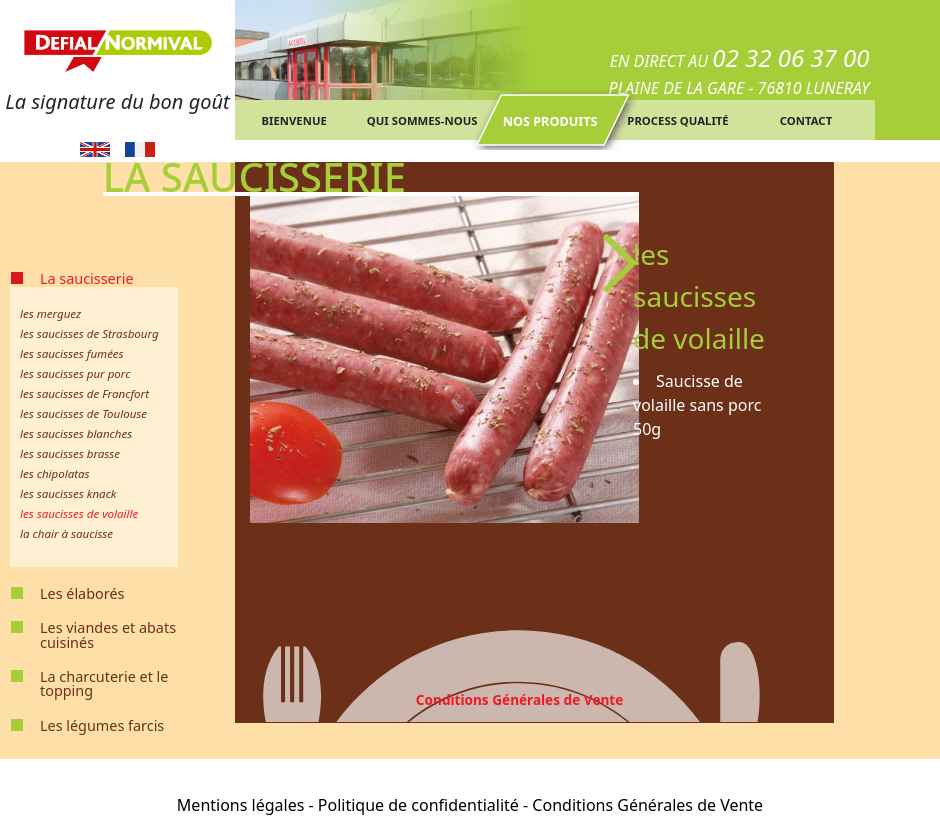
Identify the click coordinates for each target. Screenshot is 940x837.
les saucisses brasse (70, 453)
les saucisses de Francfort (84, 393)
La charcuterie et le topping (104, 683)
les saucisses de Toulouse (83, 413)
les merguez (50, 313)
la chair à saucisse (66, 533)
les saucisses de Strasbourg (89, 333)
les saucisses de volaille (79, 513)
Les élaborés (82, 593)
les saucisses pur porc (75, 373)
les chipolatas (55, 473)
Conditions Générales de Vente (520, 699)
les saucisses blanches (76, 433)
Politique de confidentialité (418, 805)
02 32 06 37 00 (790, 57)
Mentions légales (241, 805)
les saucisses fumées (72, 353)
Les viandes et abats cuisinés (108, 634)
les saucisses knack (68, 493)
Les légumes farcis (102, 725)
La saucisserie (87, 278)
